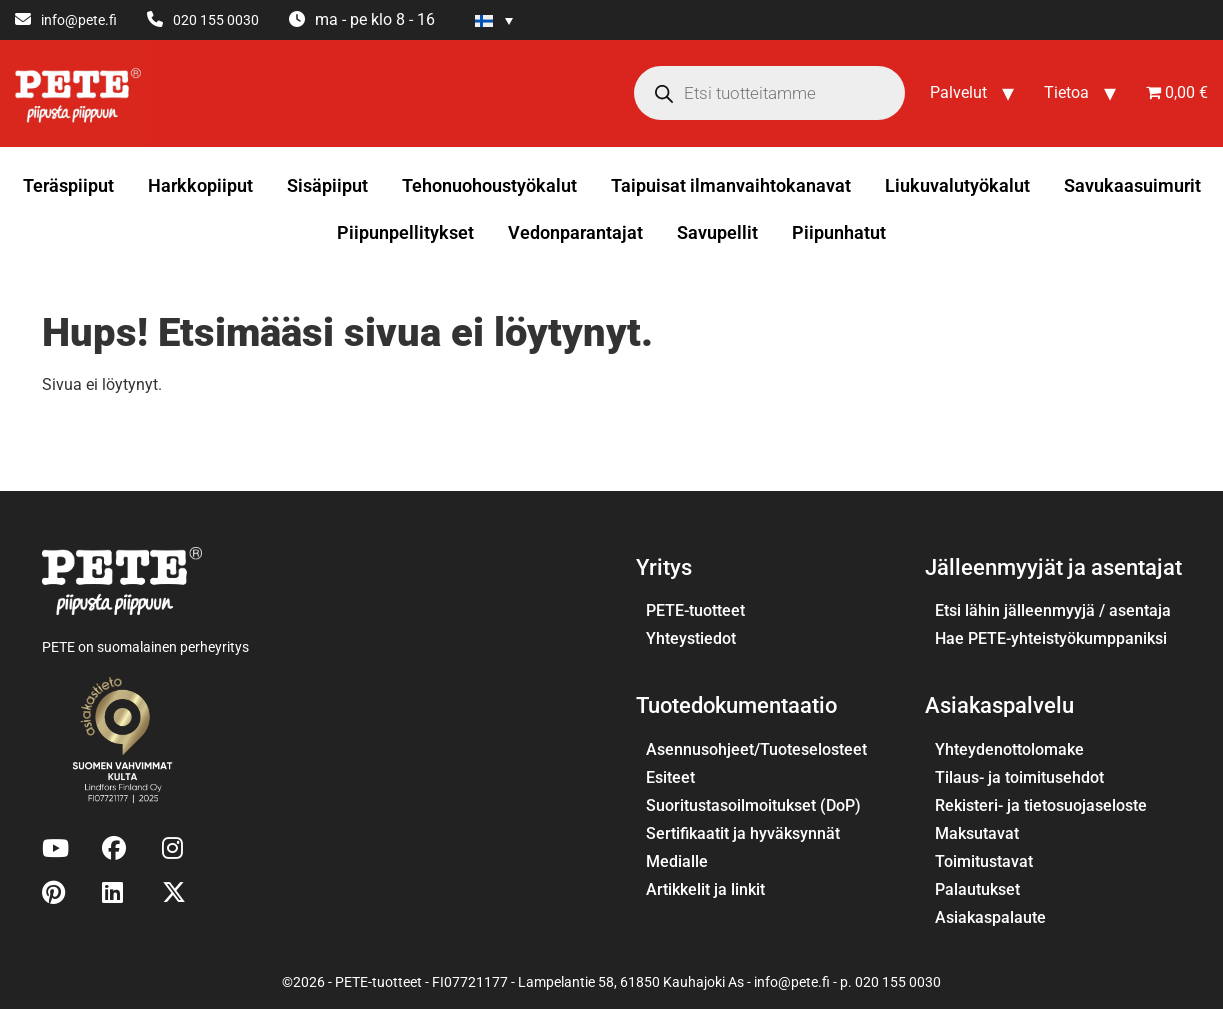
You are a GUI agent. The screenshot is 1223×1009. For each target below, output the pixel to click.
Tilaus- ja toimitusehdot (1019, 777)
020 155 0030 (216, 20)
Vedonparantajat (575, 232)
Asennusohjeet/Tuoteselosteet (756, 749)
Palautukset (977, 889)
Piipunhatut (839, 232)
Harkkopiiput (200, 185)
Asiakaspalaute (990, 917)
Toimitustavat (984, 861)
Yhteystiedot (691, 638)
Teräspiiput (68, 185)
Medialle (677, 861)
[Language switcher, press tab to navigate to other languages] (494, 20)
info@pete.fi (79, 20)
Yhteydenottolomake (1009, 749)
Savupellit (717, 232)
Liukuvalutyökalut (957, 185)
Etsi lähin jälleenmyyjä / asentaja (1053, 610)
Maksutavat (977, 833)
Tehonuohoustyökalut (489, 185)
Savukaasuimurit (1132, 185)
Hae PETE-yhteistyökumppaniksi (1051, 638)
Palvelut (958, 92)
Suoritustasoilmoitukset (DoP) (753, 805)
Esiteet (670, 777)
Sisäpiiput (327, 185)
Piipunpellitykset (405, 232)
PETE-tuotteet (695, 610)
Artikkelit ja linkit (705, 889)
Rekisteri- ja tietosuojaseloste (1041, 805)
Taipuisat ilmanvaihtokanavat (731, 185)
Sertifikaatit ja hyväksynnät (743, 833)
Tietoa (1066, 92)
